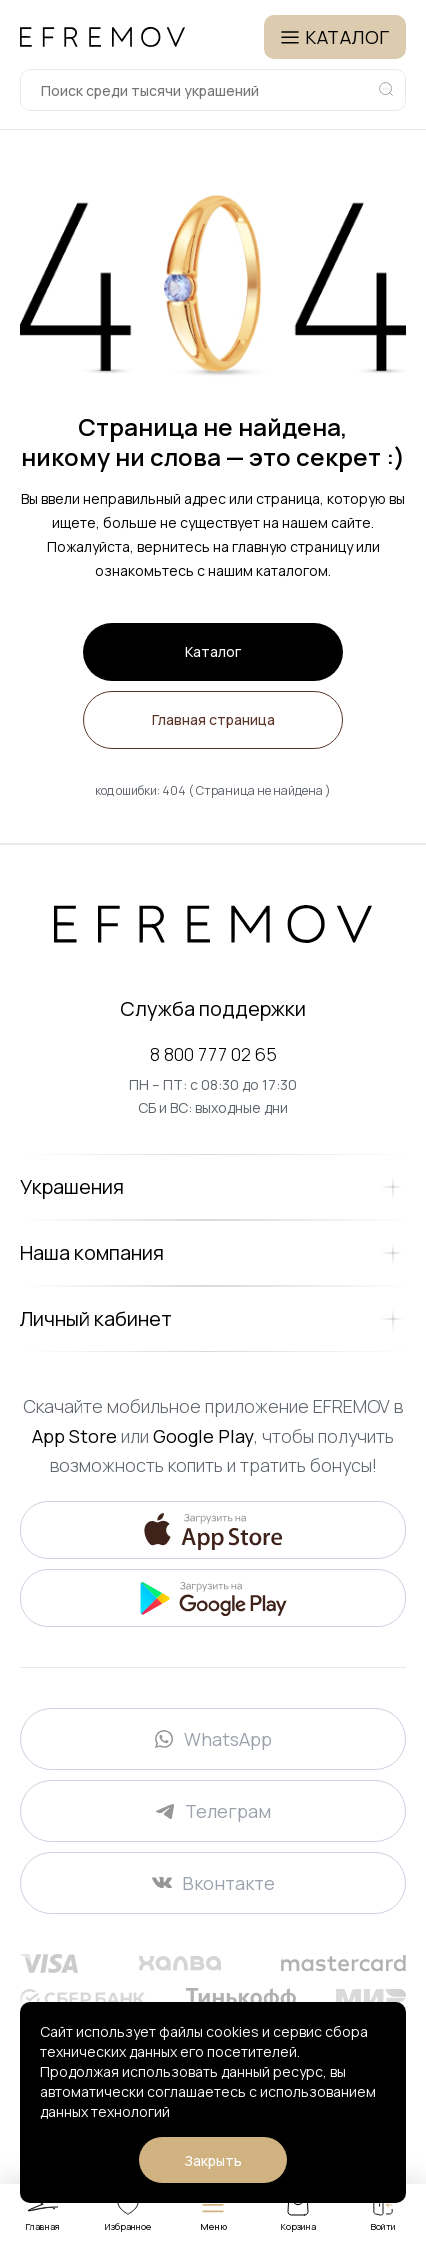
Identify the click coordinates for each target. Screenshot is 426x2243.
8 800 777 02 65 (213, 1054)
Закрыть (213, 2160)
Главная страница (213, 719)
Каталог (213, 651)
